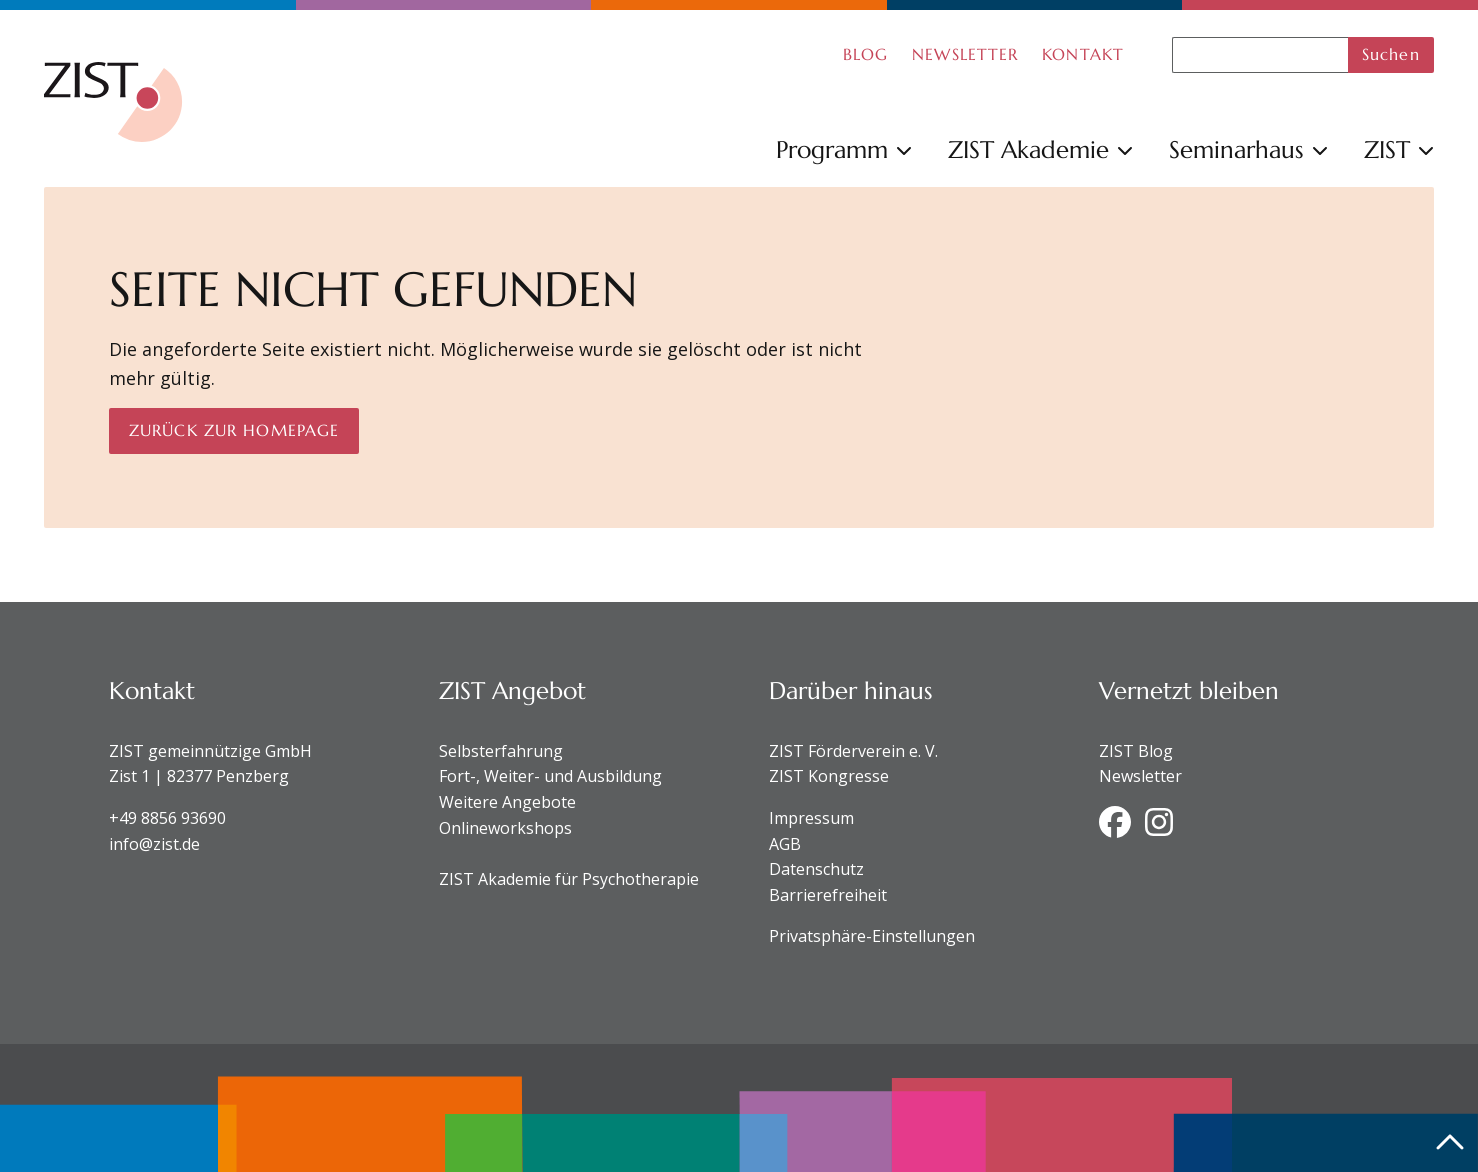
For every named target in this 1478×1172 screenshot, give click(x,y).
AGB (785, 844)
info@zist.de (154, 844)
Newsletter (1140, 776)
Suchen (1391, 54)
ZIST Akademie (1040, 150)
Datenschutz (816, 869)
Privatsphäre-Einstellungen (872, 936)
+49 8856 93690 (167, 818)
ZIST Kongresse (829, 776)
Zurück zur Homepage (234, 430)
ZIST (1399, 150)
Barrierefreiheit (828, 895)
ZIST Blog (1136, 751)
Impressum (811, 818)
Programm (844, 150)
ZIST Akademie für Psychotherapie (569, 879)
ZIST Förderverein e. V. (853, 751)
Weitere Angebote (507, 802)
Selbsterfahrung (501, 751)
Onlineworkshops (505, 828)
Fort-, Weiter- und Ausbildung (550, 776)
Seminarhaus (1248, 150)
